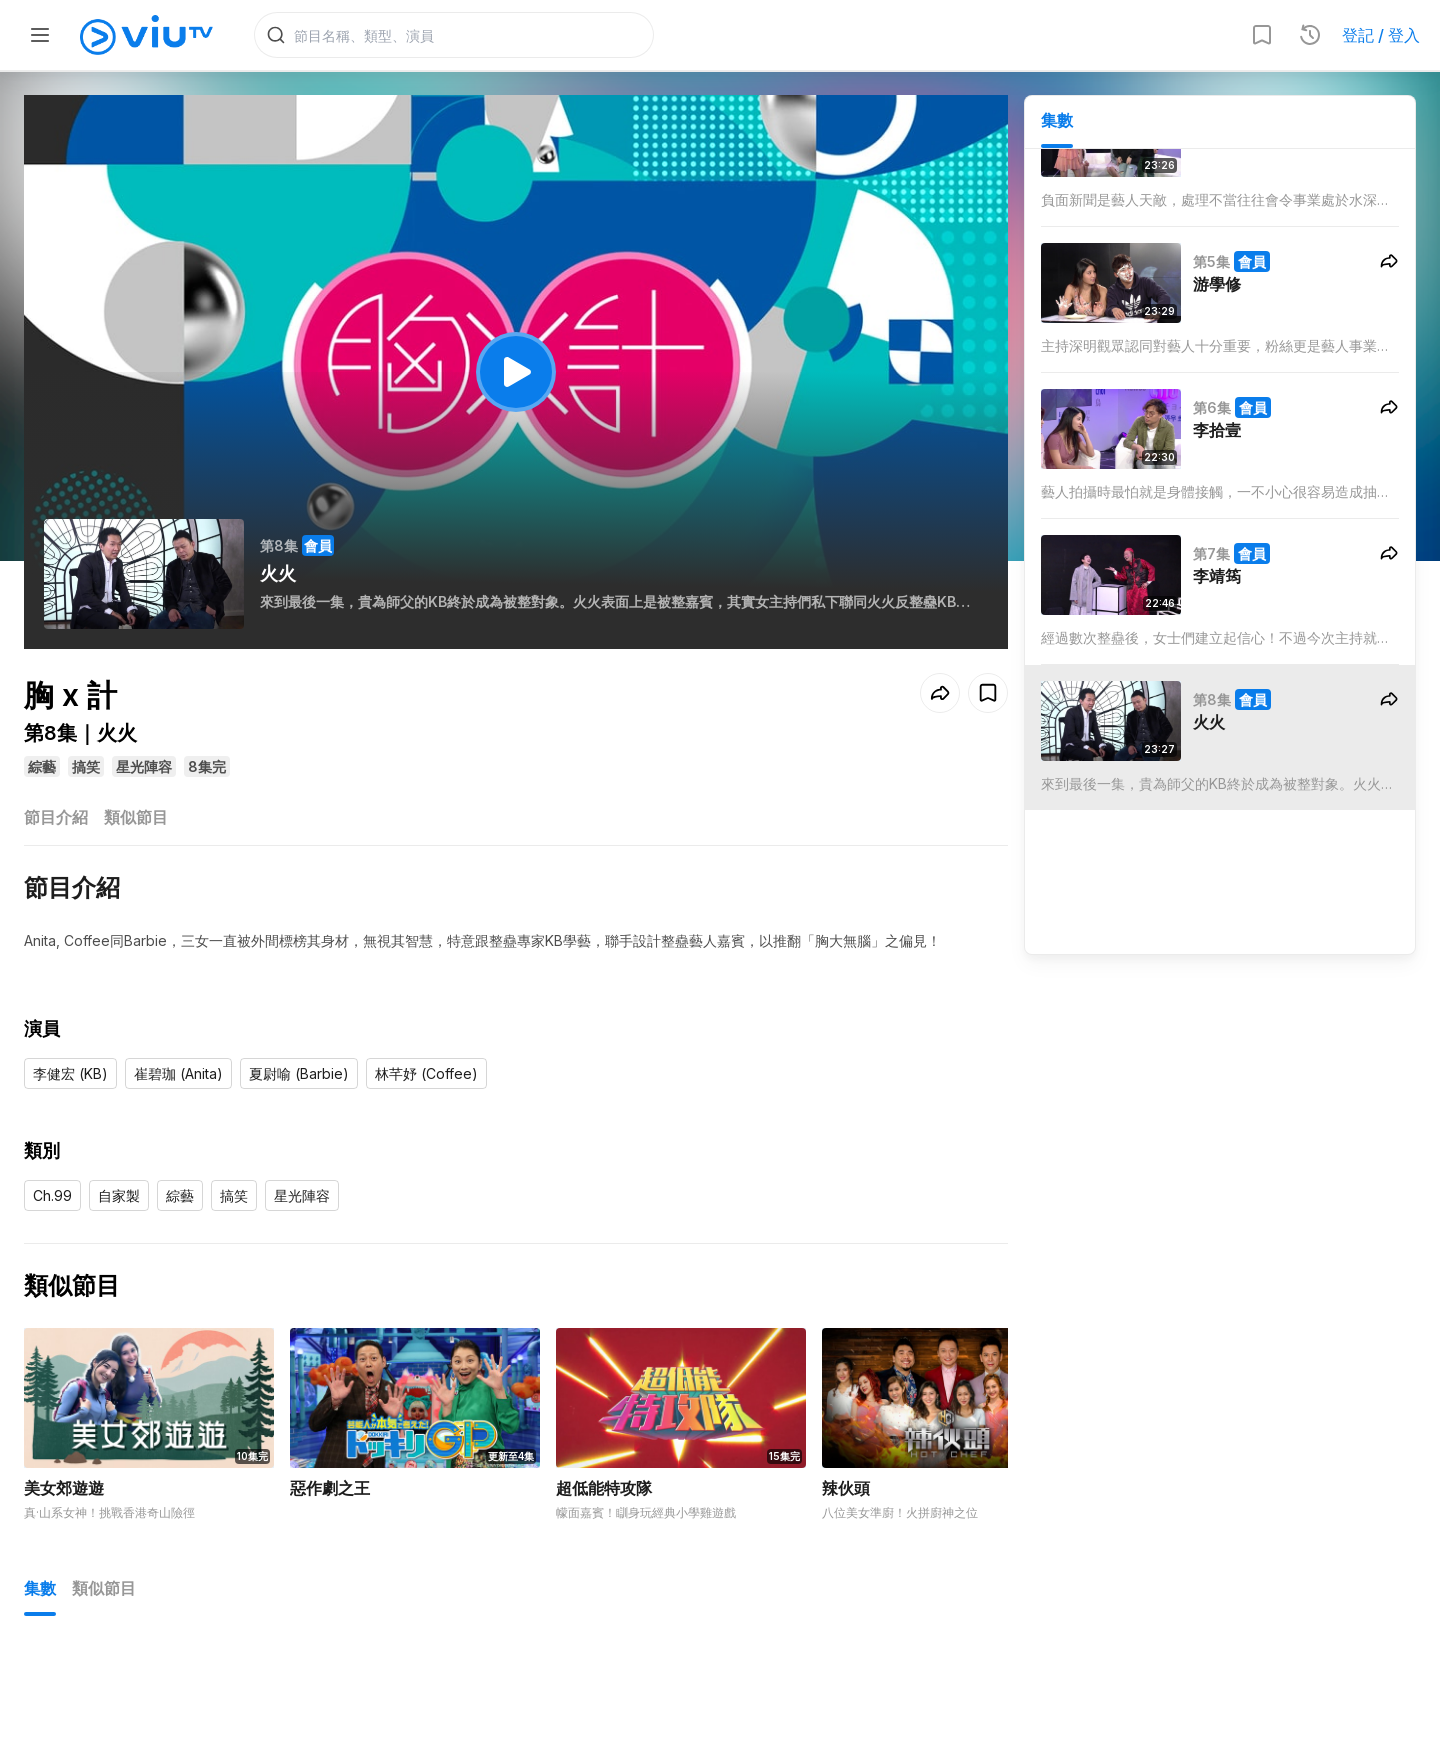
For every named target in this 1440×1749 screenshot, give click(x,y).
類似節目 (136, 818)
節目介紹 (56, 818)
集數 (1057, 121)
